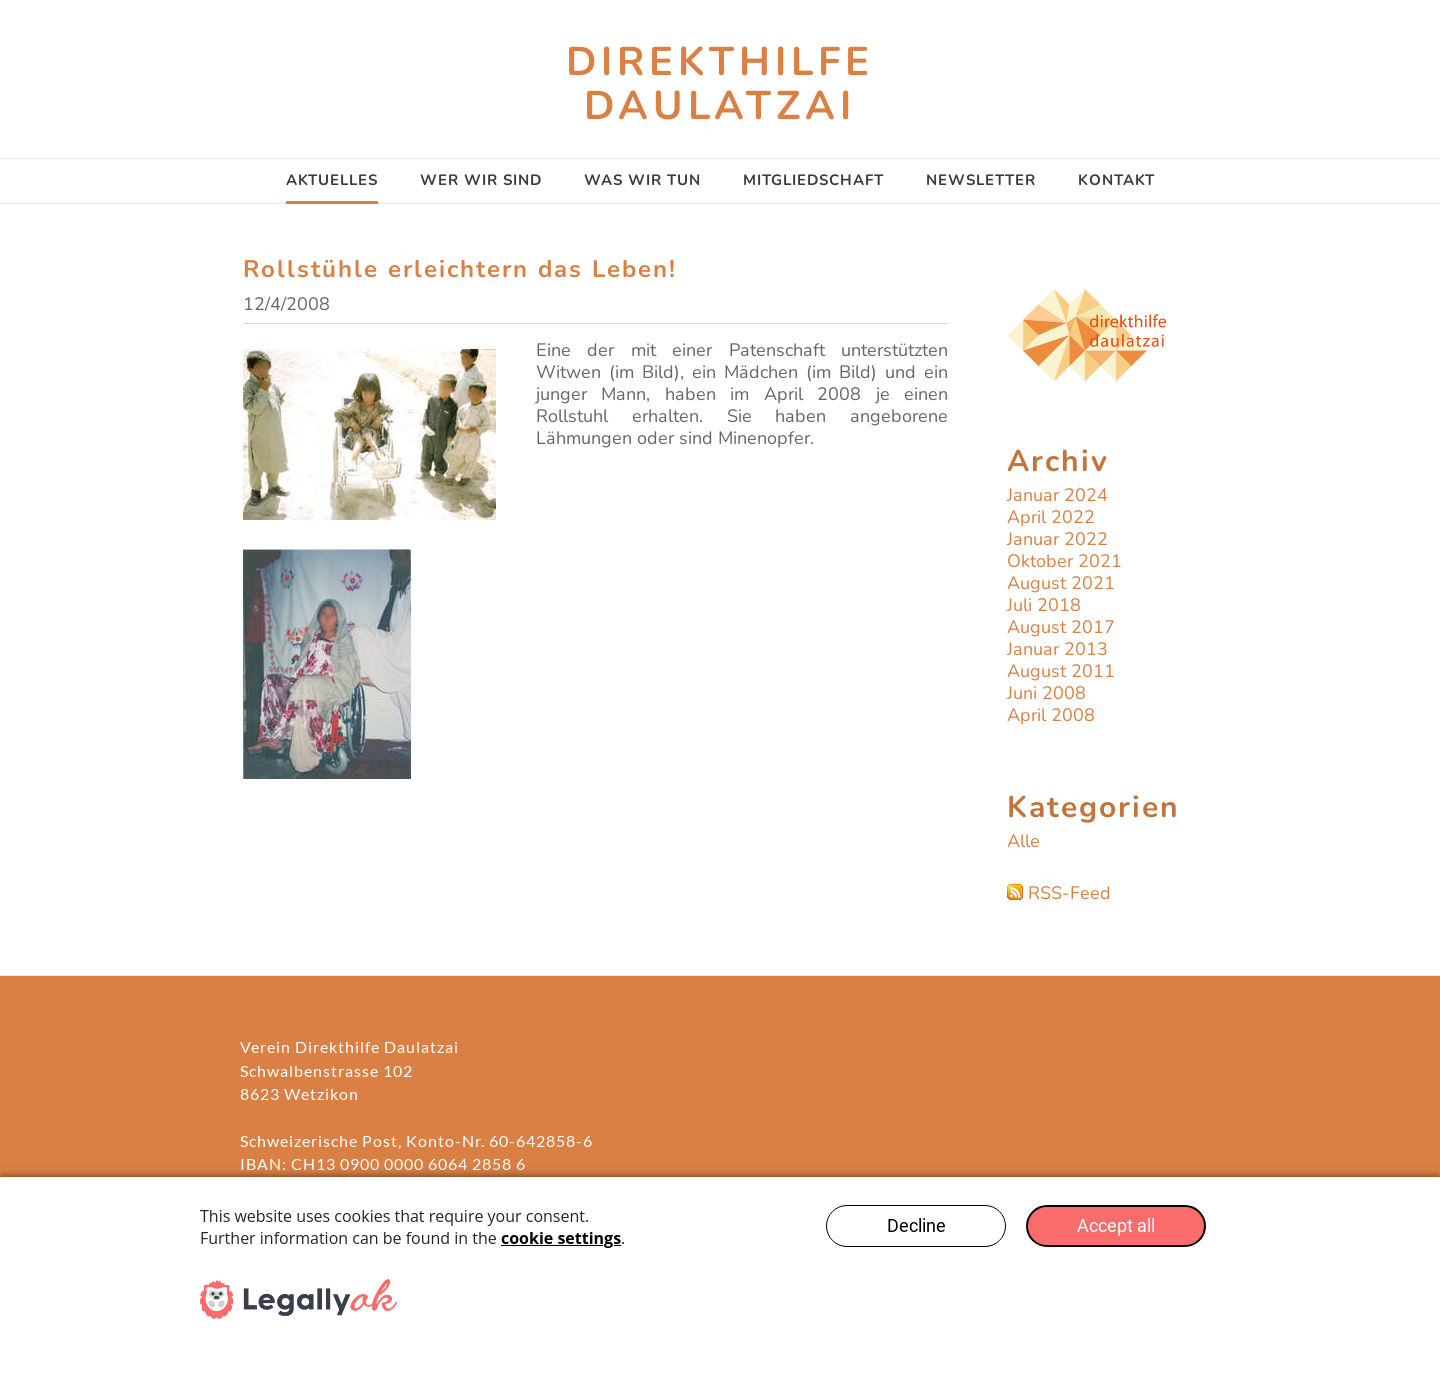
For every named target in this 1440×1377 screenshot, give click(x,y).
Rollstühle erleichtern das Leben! (460, 269)
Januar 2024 (1057, 495)
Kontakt (1116, 180)
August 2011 (1061, 671)
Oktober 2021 (1064, 561)
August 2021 (1061, 583)
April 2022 (1051, 517)
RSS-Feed (1069, 893)
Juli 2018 (1044, 605)
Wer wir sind (481, 180)
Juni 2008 (1046, 693)
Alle (1023, 841)
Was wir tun (642, 180)
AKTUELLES (332, 180)
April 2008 (1051, 715)
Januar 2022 (1057, 539)
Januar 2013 (1057, 649)
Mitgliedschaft (813, 180)
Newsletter (981, 180)
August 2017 (1061, 627)
